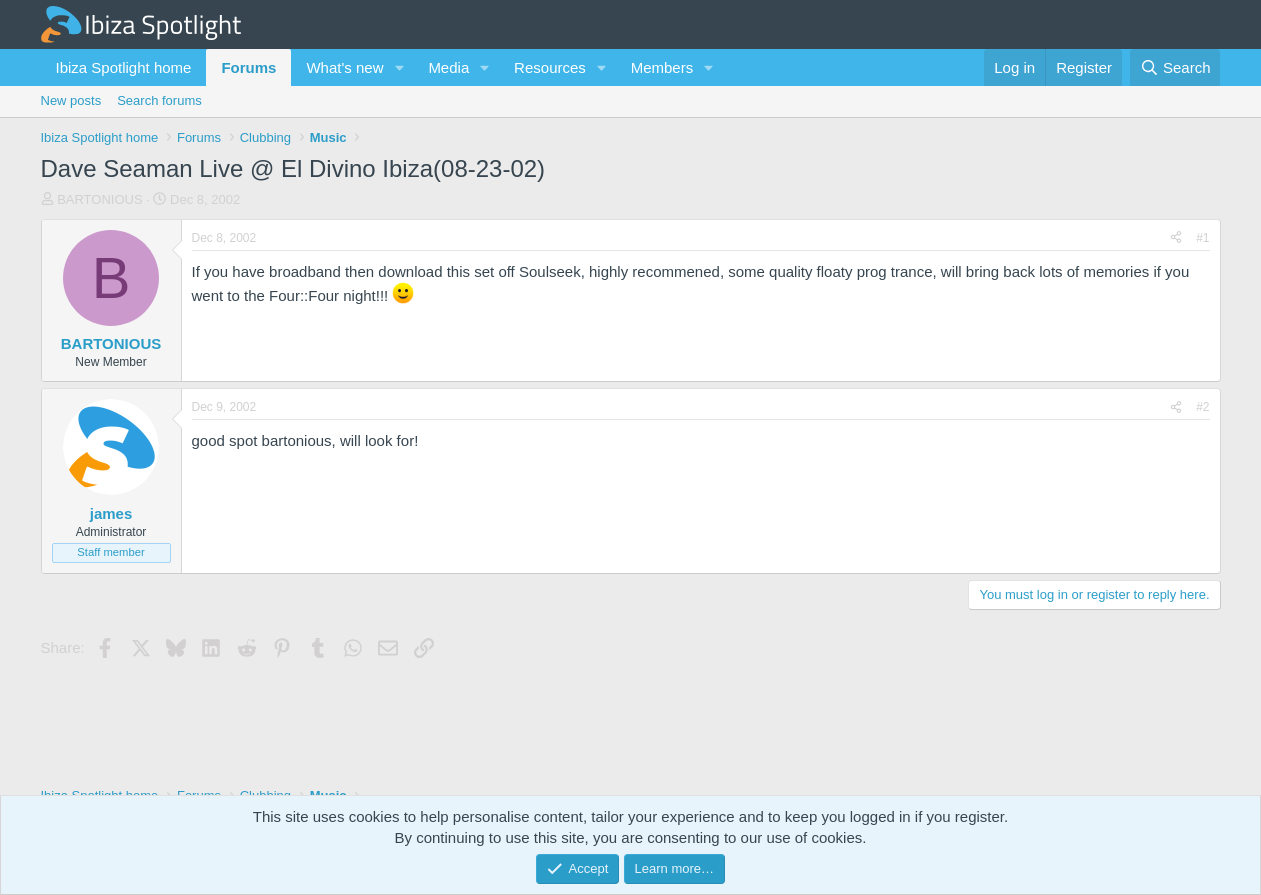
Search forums (159, 100)
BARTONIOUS (99, 199)
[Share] (1176, 238)
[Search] (1175, 67)
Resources (550, 67)
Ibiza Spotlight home (124, 67)
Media (448, 67)
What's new (344, 67)
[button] (399, 67)
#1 (1202, 238)
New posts (71, 100)
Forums (248, 67)
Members (662, 67)
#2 (1202, 407)
